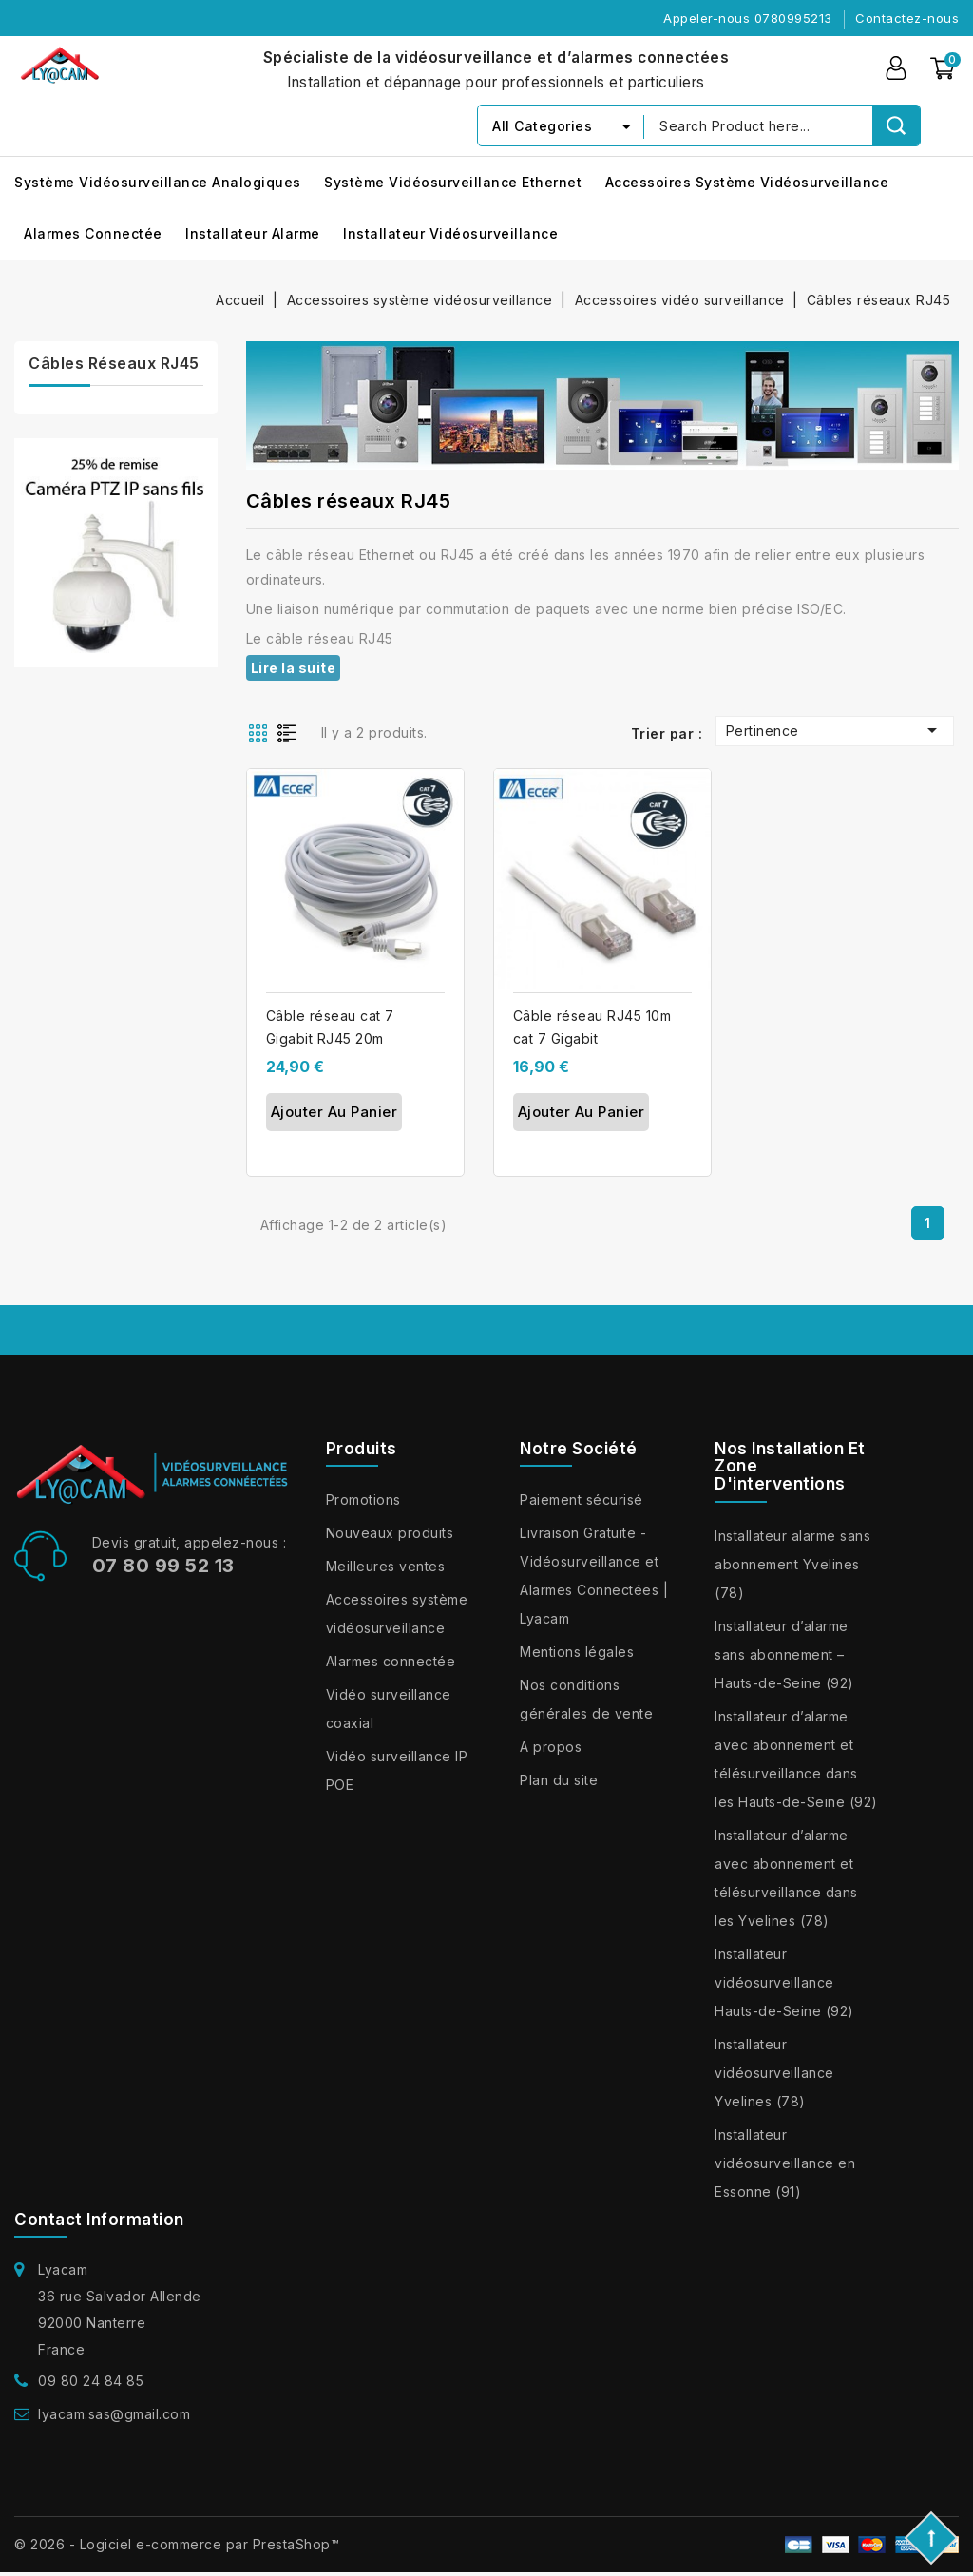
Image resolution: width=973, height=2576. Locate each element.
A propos (551, 1747)
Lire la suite (293, 668)
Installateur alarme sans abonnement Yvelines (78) (792, 1564)
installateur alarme (252, 233)
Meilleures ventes (386, 1566)
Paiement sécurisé (581, 1499)
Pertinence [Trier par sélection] (835, 730)
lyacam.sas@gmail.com (114, 2414)
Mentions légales (577, 1652)
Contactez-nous (907, 18)
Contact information (99, 2219)
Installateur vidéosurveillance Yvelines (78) (774, 2072)
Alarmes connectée (93, 233)
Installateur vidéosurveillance (450, 233)
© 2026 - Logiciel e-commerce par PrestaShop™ (176, 2544)
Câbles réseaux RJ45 (114, 363)
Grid (260, 732)
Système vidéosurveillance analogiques (157, 182)
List (290, 732)
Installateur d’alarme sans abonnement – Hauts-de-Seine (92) (784, 1654)
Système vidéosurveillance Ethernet (453, 182)
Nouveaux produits (390, 1533)
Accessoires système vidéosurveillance (747, 182)
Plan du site (559, 1780)
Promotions (363, 1499)
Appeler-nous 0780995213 (747, 18)
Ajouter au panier (334, 1112)
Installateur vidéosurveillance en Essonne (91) (785, 2163)
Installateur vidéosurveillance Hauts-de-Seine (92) (784, 1982)
